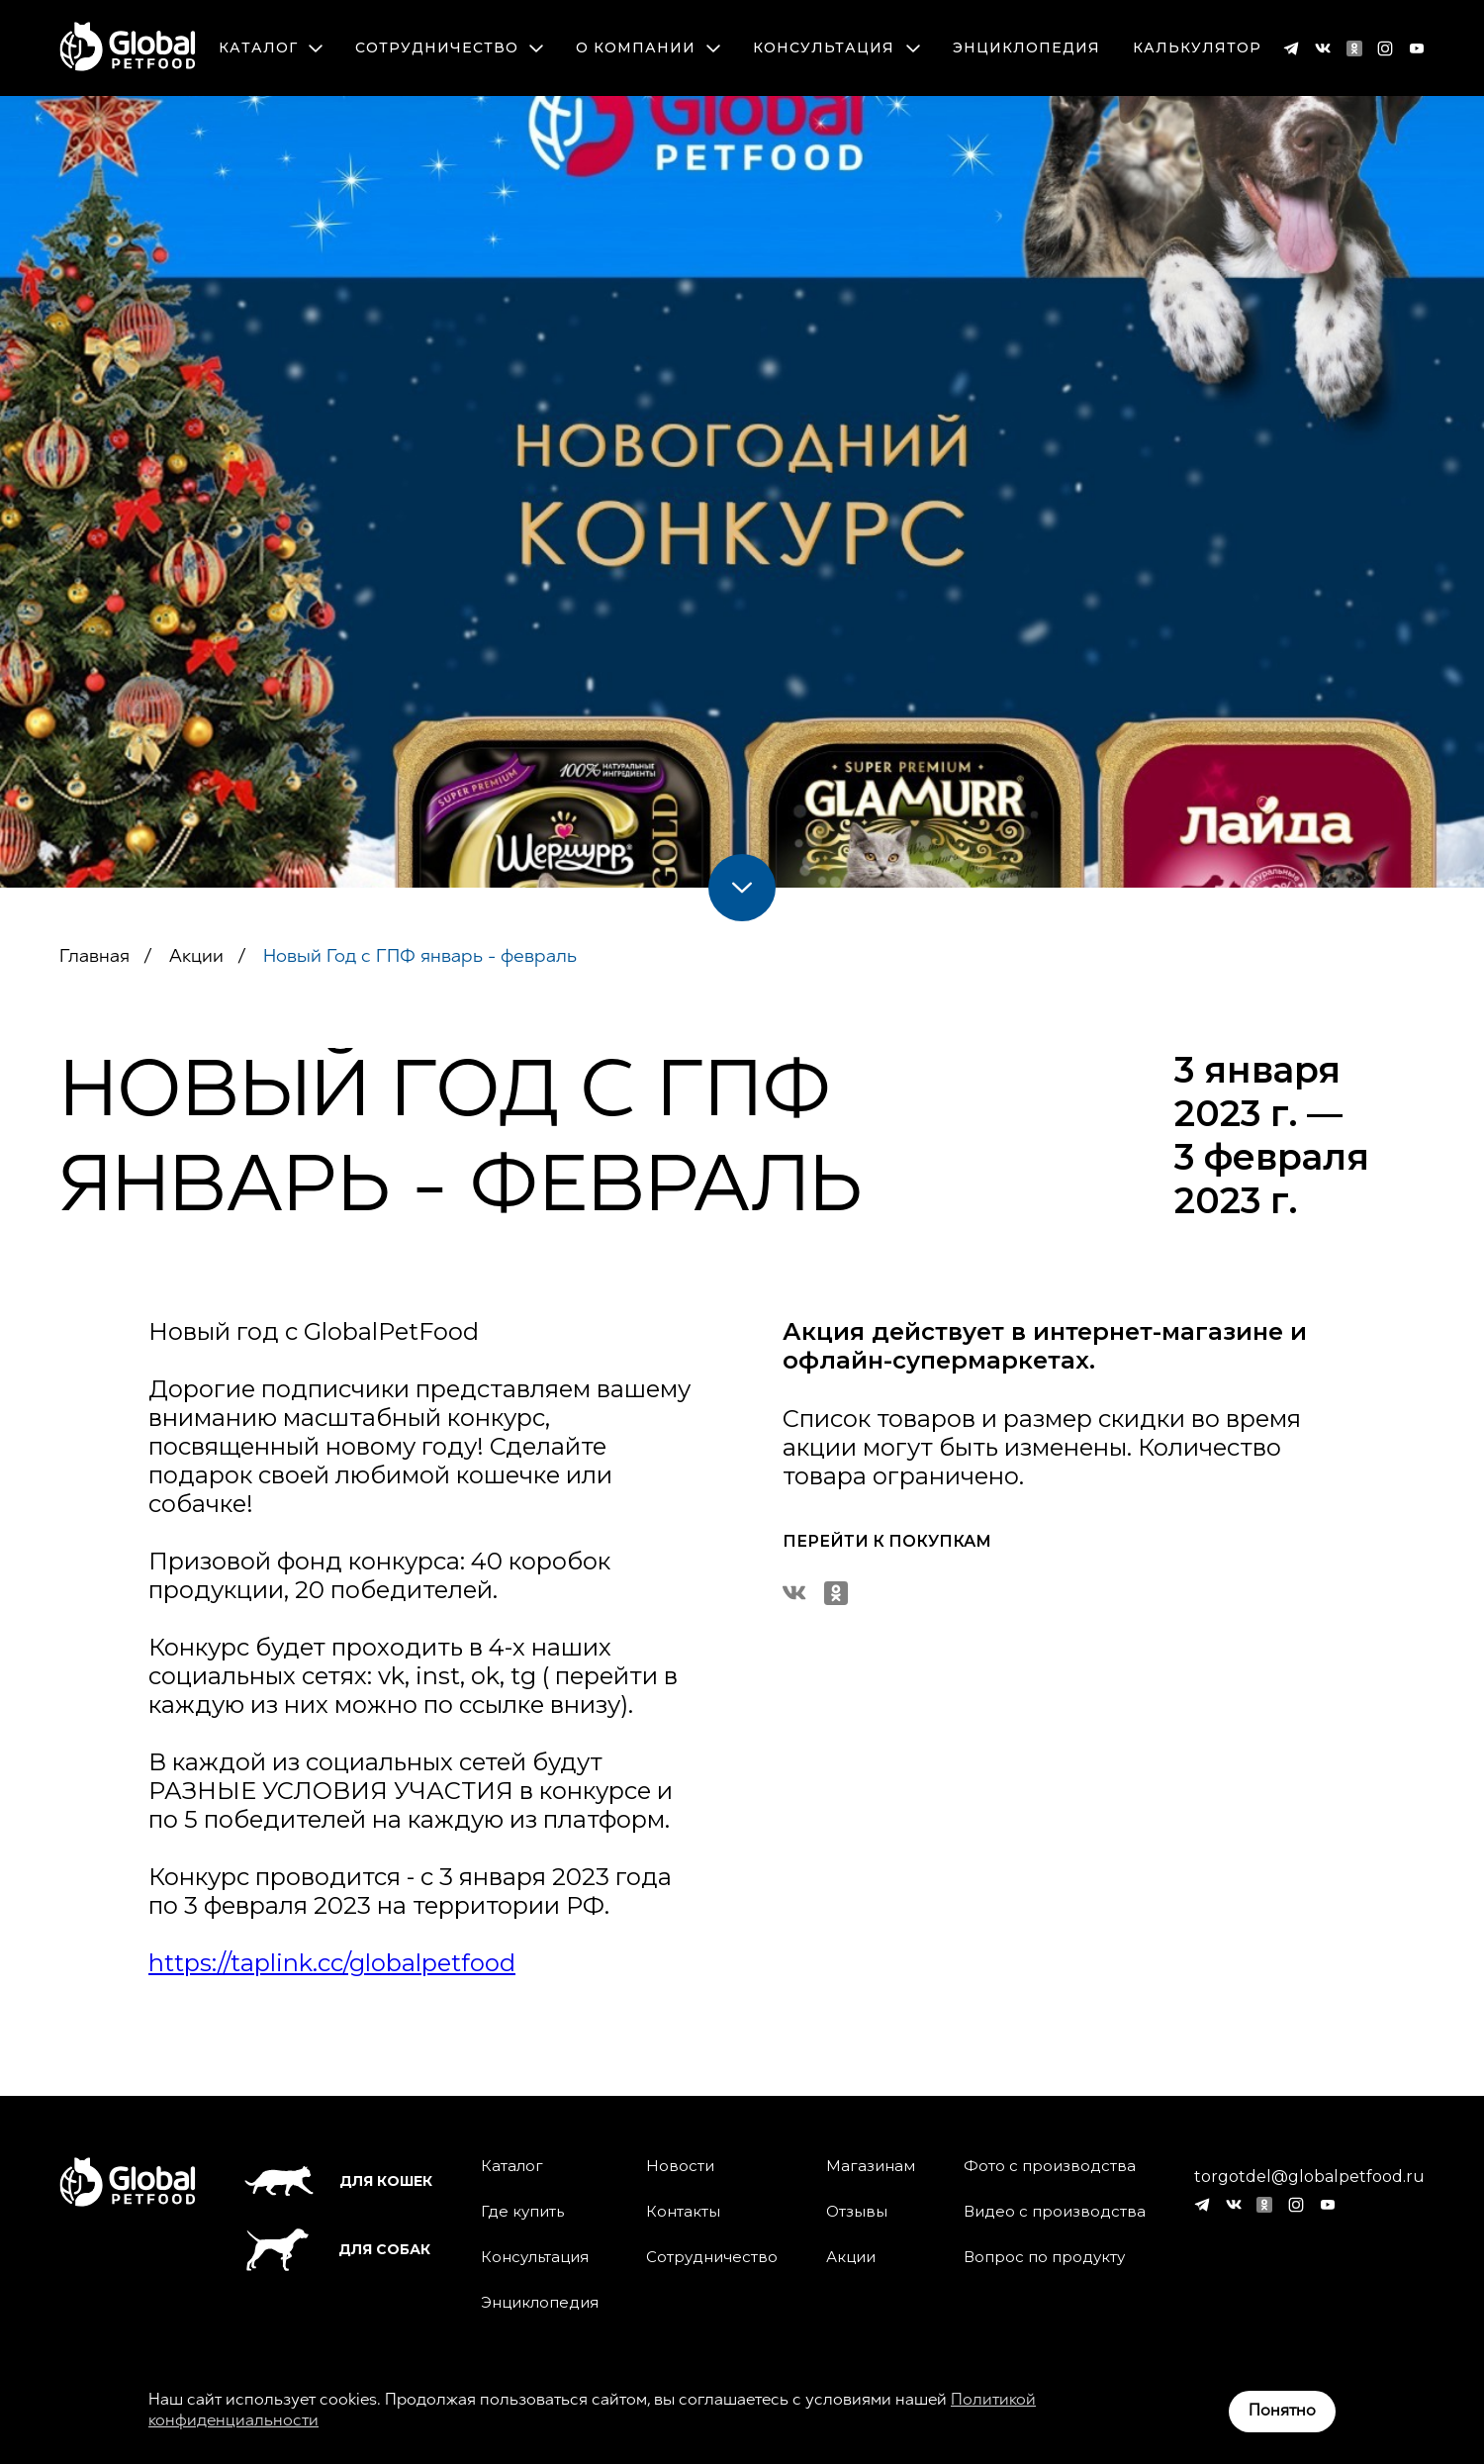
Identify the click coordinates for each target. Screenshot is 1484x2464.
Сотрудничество (449, 48)
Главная (94, 957)
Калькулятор (1197, 48)
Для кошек (338, 2181)
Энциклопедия (1026, 48)
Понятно (1282, 2411)
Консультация (836, 48)
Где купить (522, 2212)
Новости (680, 2166)
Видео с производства (1055, 2212)
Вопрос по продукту (1044, 2257)
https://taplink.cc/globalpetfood (331, 1962)
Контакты (683, 2212)
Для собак (337, 2250)
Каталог (271, 48)
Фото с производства (1050, 2166)
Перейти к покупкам (887, 1541)
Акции (194, 957)
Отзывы (856, 2212)
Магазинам (870, 2166)
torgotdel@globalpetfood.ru (1309, 2177)
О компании (648, 48)
